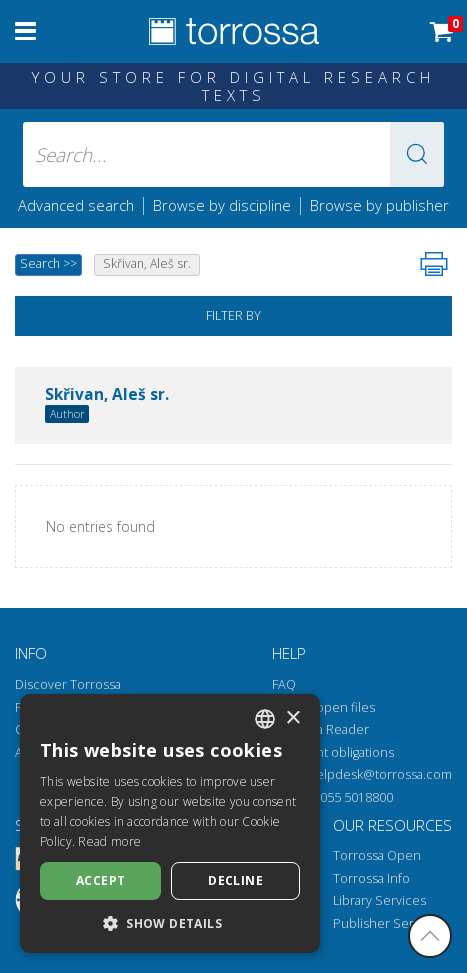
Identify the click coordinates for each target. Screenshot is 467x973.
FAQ (284, 684)
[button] (417, 154)
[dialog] (170, 823)
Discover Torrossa (68, 684)
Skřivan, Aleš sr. (107, 395)
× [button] (292, 718)
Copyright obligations (333, 752)
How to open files (323, 707)
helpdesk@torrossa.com (380, 774)
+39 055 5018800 (344, 797)
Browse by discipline (222, 205)
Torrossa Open (377, 855)
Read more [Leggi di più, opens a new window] (109, 841)
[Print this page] (434, 264)
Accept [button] (100, 880)
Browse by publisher (379, 205)
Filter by (233, 315)
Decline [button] (235, 880)
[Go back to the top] (430, 936)
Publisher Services (388, 923)
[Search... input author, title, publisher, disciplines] (233, 154)
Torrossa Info (371, 878)
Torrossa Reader (320, 729)
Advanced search (76, 205)
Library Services (379, 900)
